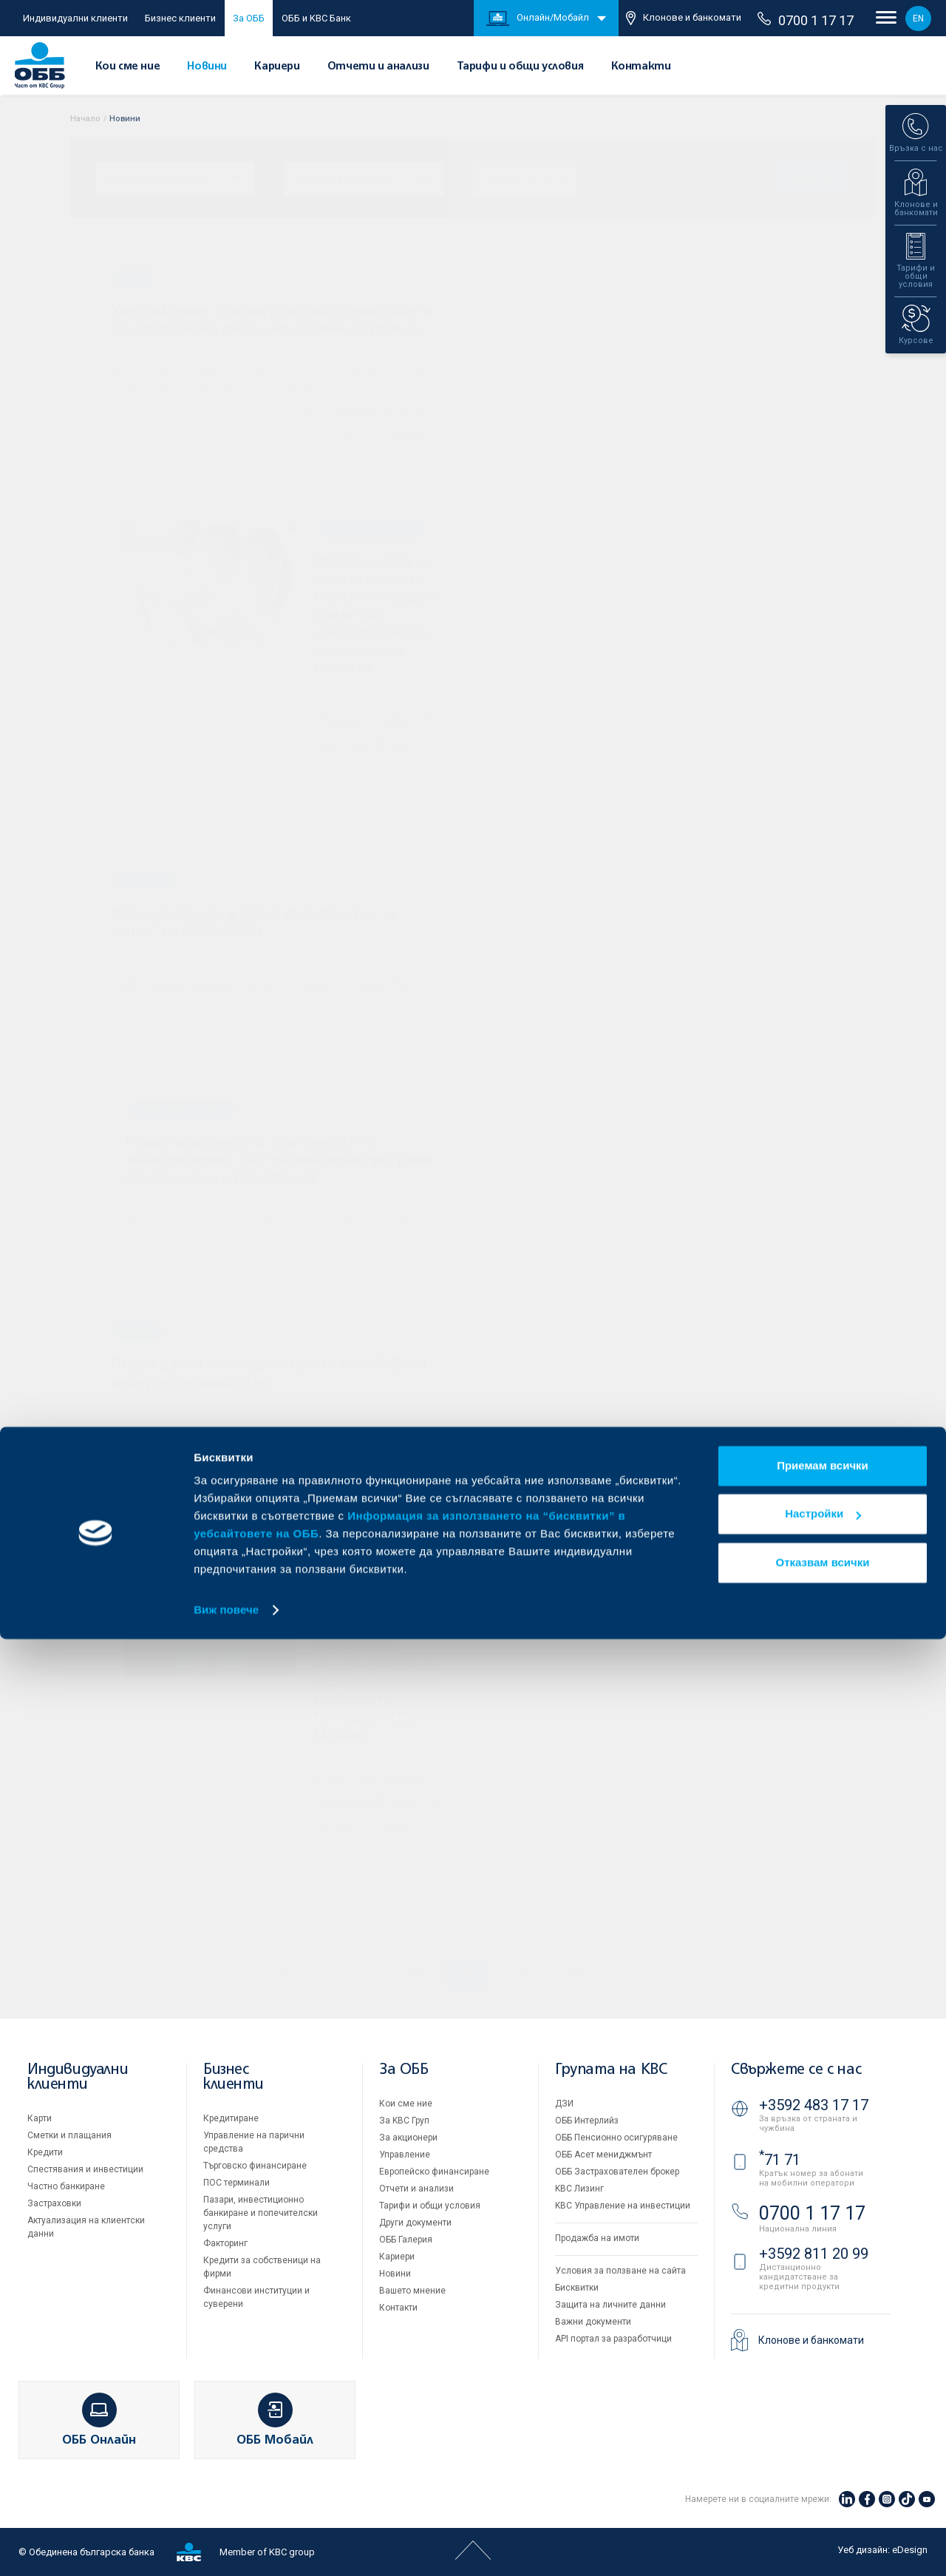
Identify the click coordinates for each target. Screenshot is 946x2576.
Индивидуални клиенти (75, 18)
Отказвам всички (823, 2499)
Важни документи (593, 2321)
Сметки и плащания (69, 2135)
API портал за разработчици (613, 2338)
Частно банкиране (66, 2186)
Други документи (415, 2222)
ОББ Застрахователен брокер (617, 2171)
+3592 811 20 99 (813, 2254)
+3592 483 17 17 (813, 2105)
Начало (85, 118)
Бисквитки (577, 2287)
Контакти (641, 66)
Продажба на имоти (597, 2238)
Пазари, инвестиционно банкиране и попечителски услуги (260, 2212)
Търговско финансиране (255, 2165)
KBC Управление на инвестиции (622, 2205)
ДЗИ (564, 2103)
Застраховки (54, 2203)
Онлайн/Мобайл (537, 18)
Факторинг (225, 2243)
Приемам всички (822, 2402)
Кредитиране (231, 2118)
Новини (207, 66)
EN (918, 18)
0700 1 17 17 (806, 20)
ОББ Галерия (405, 2239)
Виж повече (226, 2547)
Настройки (823, 2450)
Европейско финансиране (434, 2171)
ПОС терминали (236, 2182)
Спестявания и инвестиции (85, 2169)
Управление (404, 2154)
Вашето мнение (412, 2290)
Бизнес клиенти (180, 18)
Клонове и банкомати (683, 18)
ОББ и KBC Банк (316, 18)
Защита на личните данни (610, 2304)
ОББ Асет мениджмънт (603, 2154)
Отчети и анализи (378, 66)
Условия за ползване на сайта (620, 2270)
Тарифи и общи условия (520, 66)
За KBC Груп (404, 2120)
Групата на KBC (611, 2070)
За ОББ (249, 18)
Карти (39, 2118)
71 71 (779, 2160)
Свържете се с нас (796, 2070)
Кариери (276, 66)
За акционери (408, 2137)
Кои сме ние (127, 66)
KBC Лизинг (579, 2188)
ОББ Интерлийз (587, 2120)
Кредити (45, 2152)
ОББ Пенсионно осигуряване (616, 2137)
